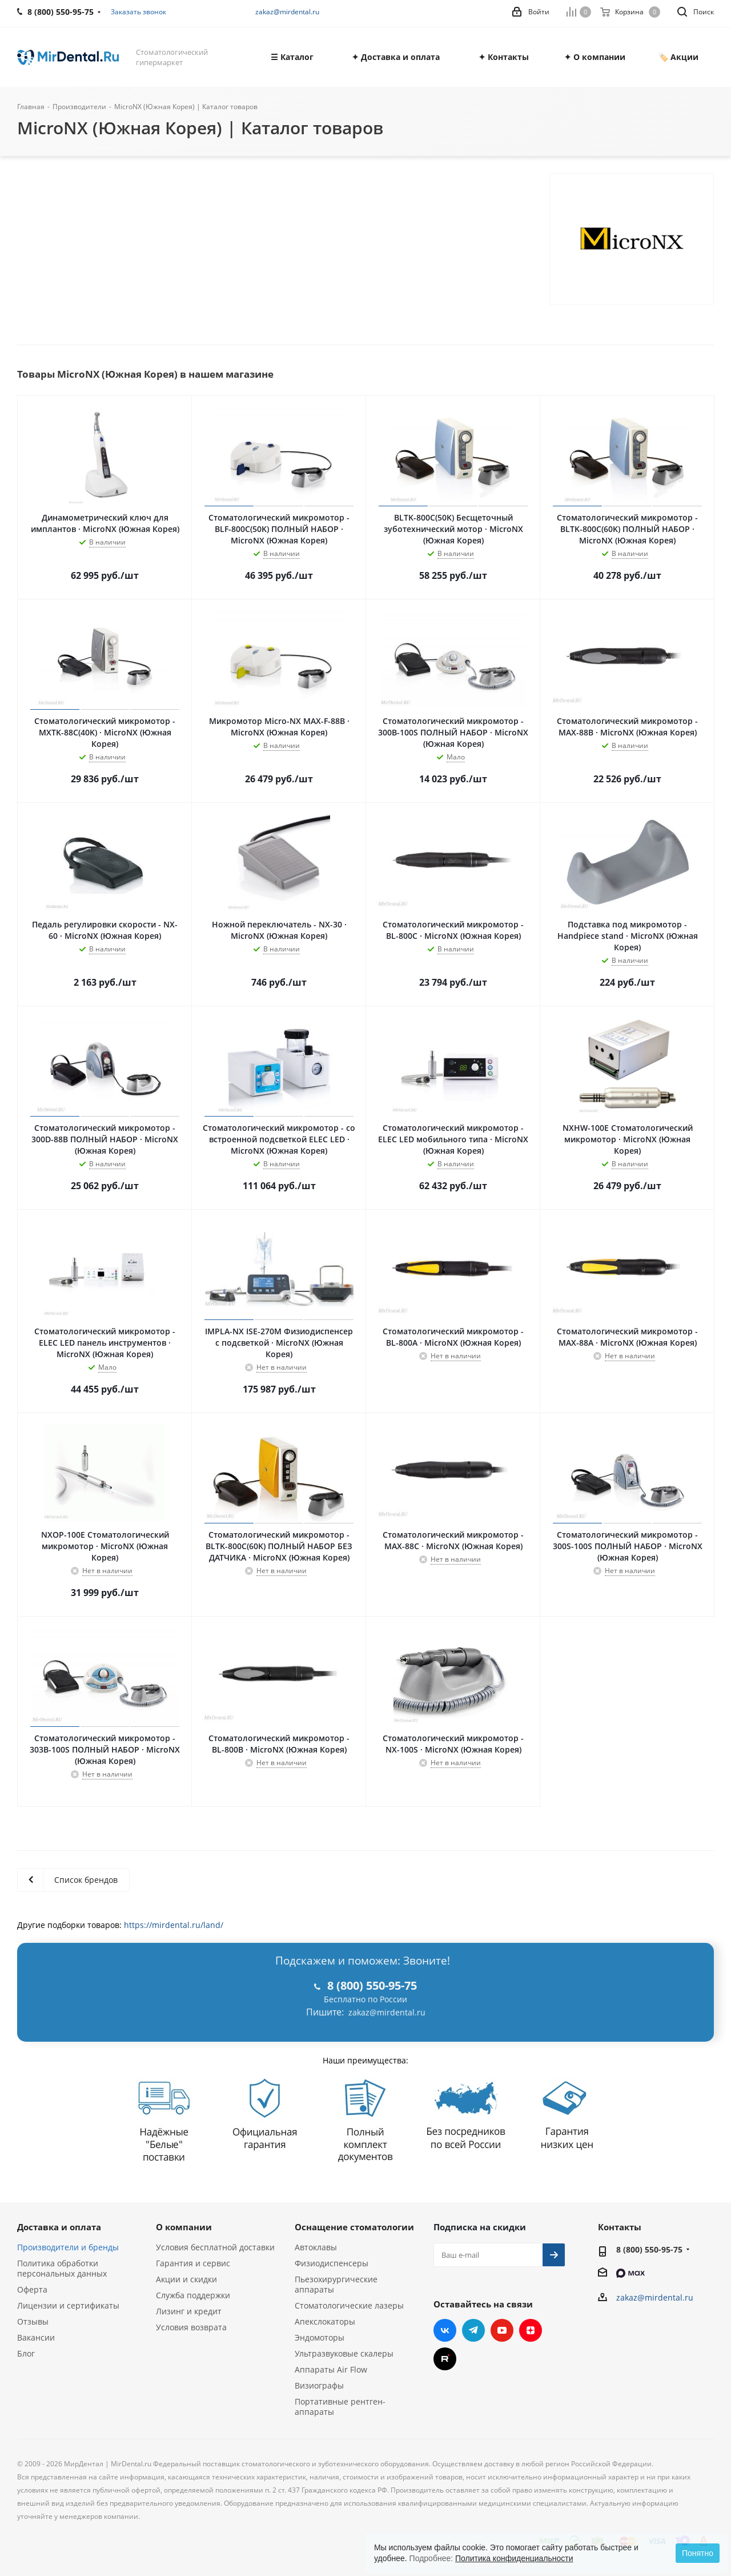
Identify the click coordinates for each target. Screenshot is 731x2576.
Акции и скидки (186, 2279)
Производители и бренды (68, 2247)
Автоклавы (316, 2247)
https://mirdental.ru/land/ (173, 1924)
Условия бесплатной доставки (215, 2247)
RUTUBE (444, 2358)
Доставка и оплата (59, 2227)
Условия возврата (191, 2327)
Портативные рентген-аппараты (340, 2406)
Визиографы (319, 2385)
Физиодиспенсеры (331, 2263)
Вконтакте (444, 2330)
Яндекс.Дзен (530, 2330)
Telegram (473, 2330)
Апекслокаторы (325, 2321)
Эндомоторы (319, 2337)
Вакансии (36, 2337)
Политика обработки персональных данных (62, 2268)
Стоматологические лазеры (349, 2305)
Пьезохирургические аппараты (336, 2284)
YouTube (502, 2330)
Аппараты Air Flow (331, 2369)
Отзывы (33, 2321)
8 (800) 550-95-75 (649, 2249)
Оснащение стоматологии (354, 2227)
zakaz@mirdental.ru (287, 12)
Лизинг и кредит (189, 2311)
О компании (184, 2227)
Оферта (32, 2289)
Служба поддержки (193, 2295)
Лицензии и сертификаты (68, 2305)
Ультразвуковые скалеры (344, 2353)
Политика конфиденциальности (514, 2558)
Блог (26, 2353)
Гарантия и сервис (193, 2263)
